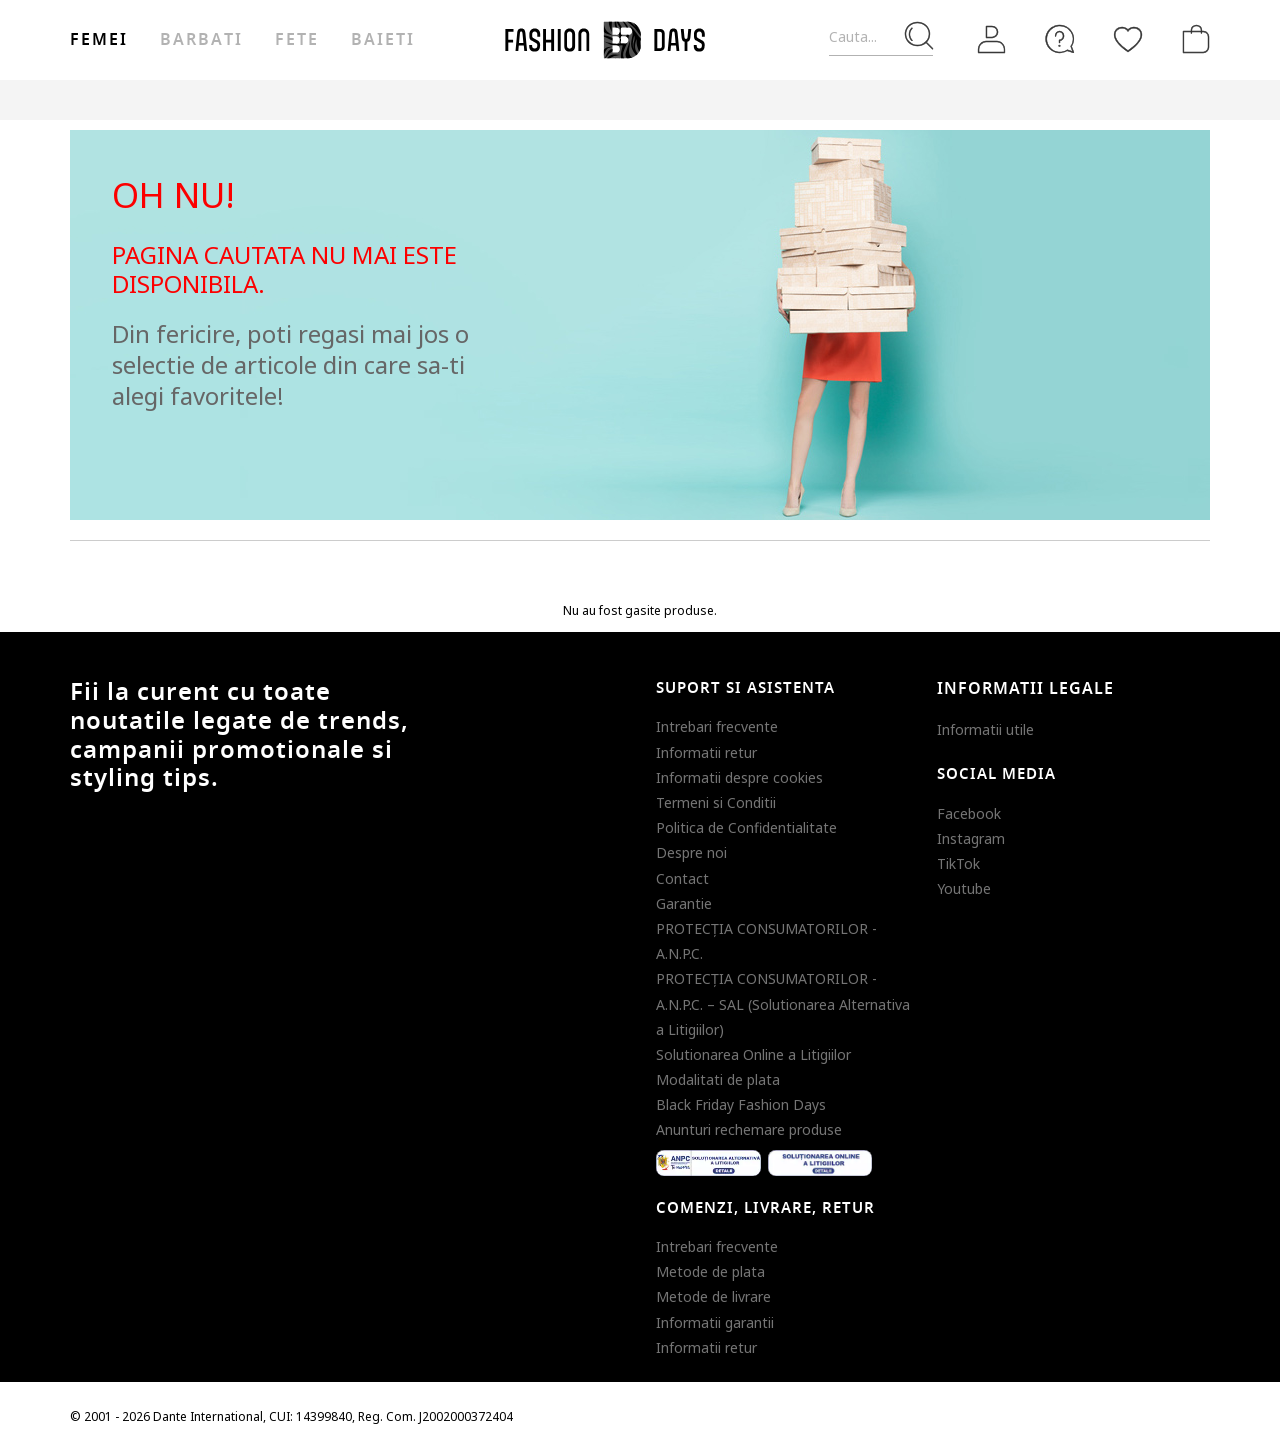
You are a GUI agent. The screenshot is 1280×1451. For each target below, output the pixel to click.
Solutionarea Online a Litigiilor (753, 1054)
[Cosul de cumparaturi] (1192, 39)
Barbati (201, 40)
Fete (297, 40)
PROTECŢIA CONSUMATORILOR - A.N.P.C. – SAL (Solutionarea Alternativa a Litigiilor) (783, 1003)
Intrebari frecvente (717, 726)
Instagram (971, 838)
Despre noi (691, 852)
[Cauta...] (881, 37)
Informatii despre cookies (739, 777)
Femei (99, 40)
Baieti (383, 40)
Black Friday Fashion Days (741, 1104)
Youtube (964, 888)
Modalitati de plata (718, 1079)
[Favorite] (1128, 39)
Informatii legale (1025, 689)
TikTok (958, 863)
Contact (682, 878)
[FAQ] (1060, 39)
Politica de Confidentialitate (746, 827)
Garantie (684, 903)
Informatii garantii (715, 1322)
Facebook (969, 813)
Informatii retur (706, 752)
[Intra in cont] (992, 40)
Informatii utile (985, 729)
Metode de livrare (713, 1296)
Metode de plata (710, 1271)
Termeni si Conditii (716, 802)
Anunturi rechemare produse (749, 1129)
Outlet (995, 99)
